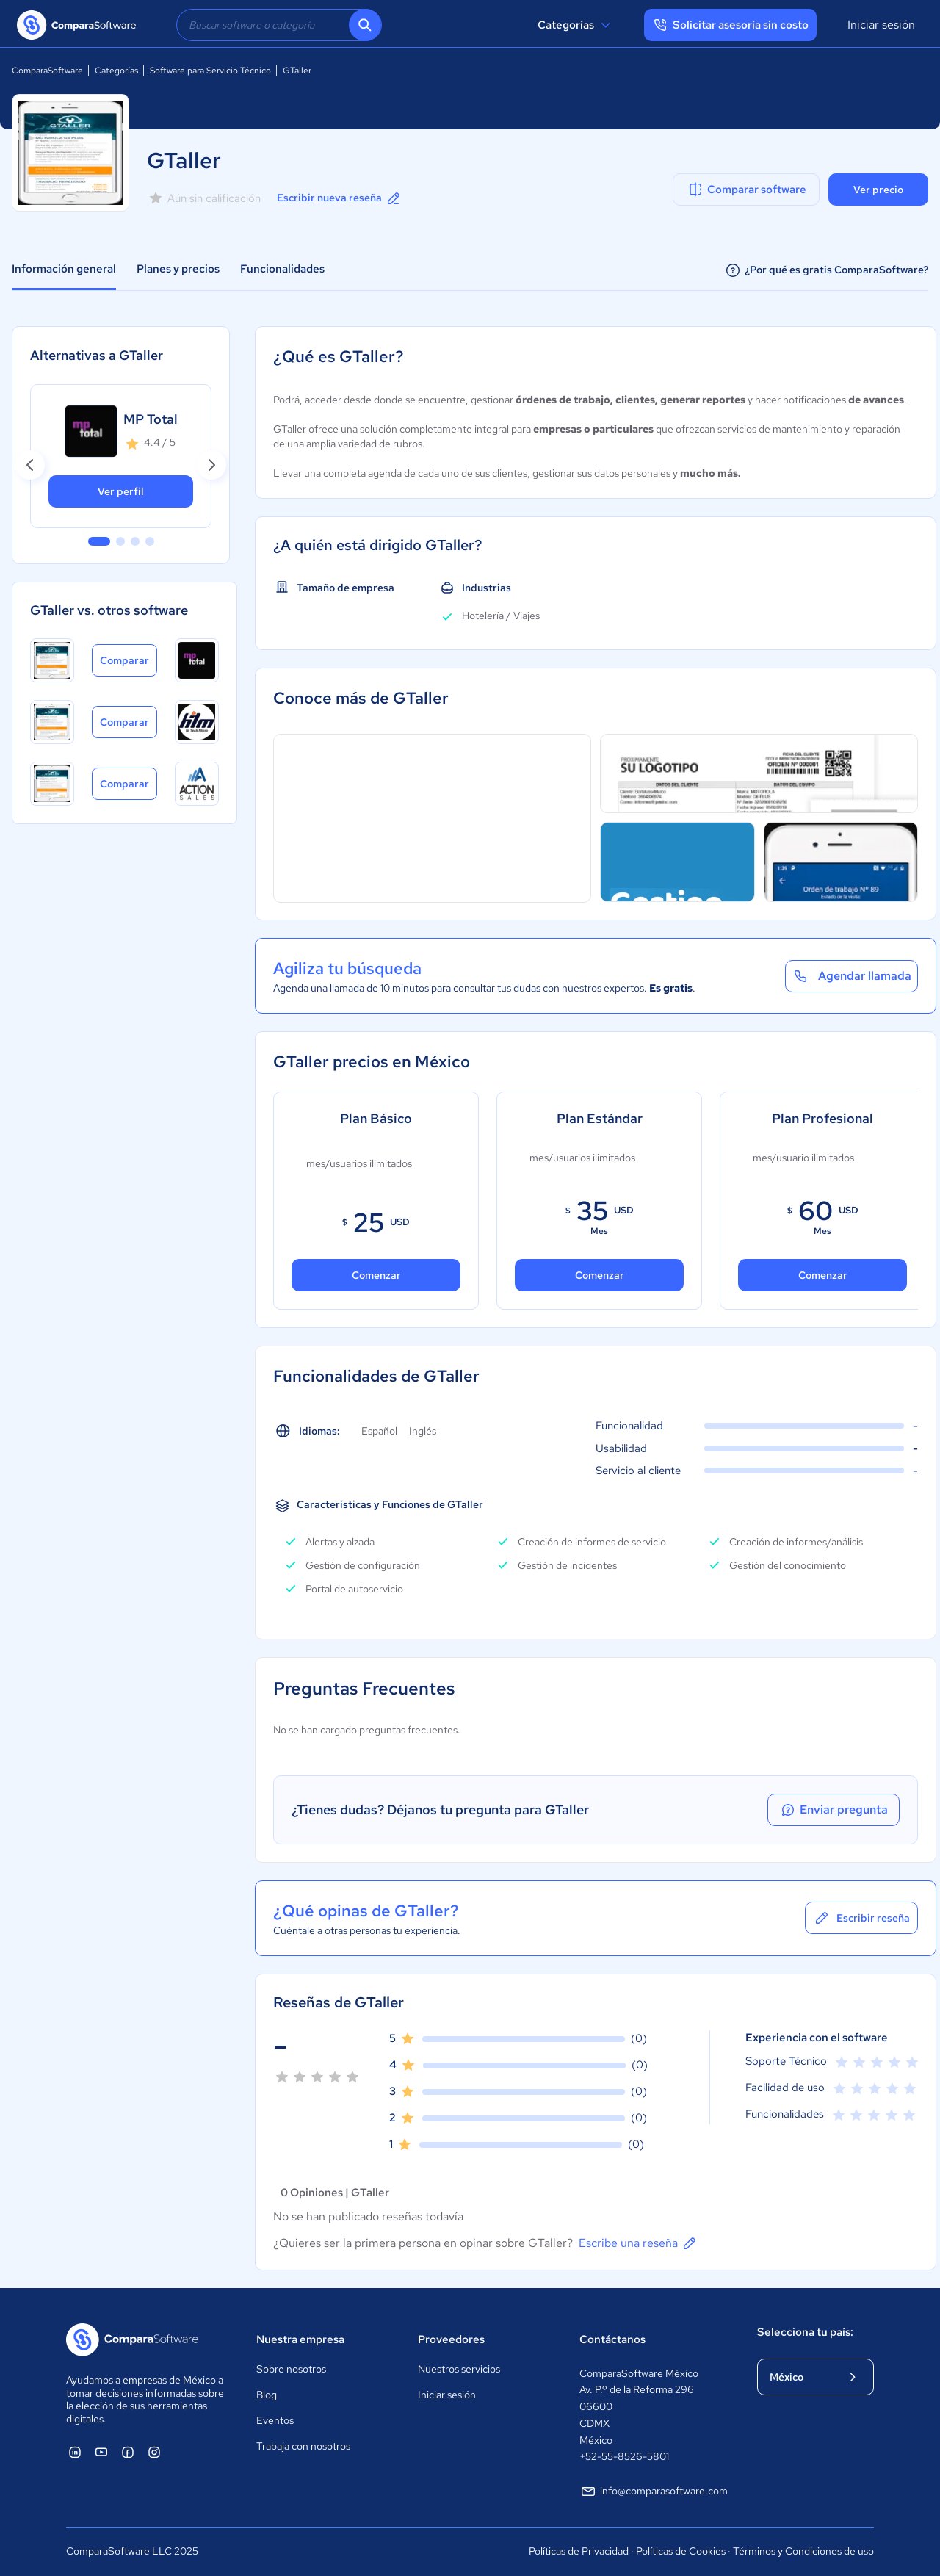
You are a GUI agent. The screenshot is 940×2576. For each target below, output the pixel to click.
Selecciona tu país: (805, 2332)
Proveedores (451, 2339)
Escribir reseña (861, 1918)
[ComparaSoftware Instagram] (154, 2452)
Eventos (275, 2420)
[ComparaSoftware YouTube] (101, 2452)
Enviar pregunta (833, 1810)
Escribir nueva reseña (339, 198)
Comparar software (746, 189)
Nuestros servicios (459, 2368)
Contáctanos (612, 2339)
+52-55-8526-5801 (624, 2456)
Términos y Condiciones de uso (803, 2551)
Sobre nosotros (291, 2368)
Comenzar (376, 1275)
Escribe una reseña (638, 2243)
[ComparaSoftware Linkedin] (75, 2452)
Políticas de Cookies (681, 2551)
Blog (266, 2394)
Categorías (576, 25)
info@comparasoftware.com (653, 2491)
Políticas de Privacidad (579, 2551)
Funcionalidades (282, 268)
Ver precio (878, 189)
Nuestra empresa (300, 2339)
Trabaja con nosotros (303, 2446)
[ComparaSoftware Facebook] (128, 2452)
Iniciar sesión (881, 24)
